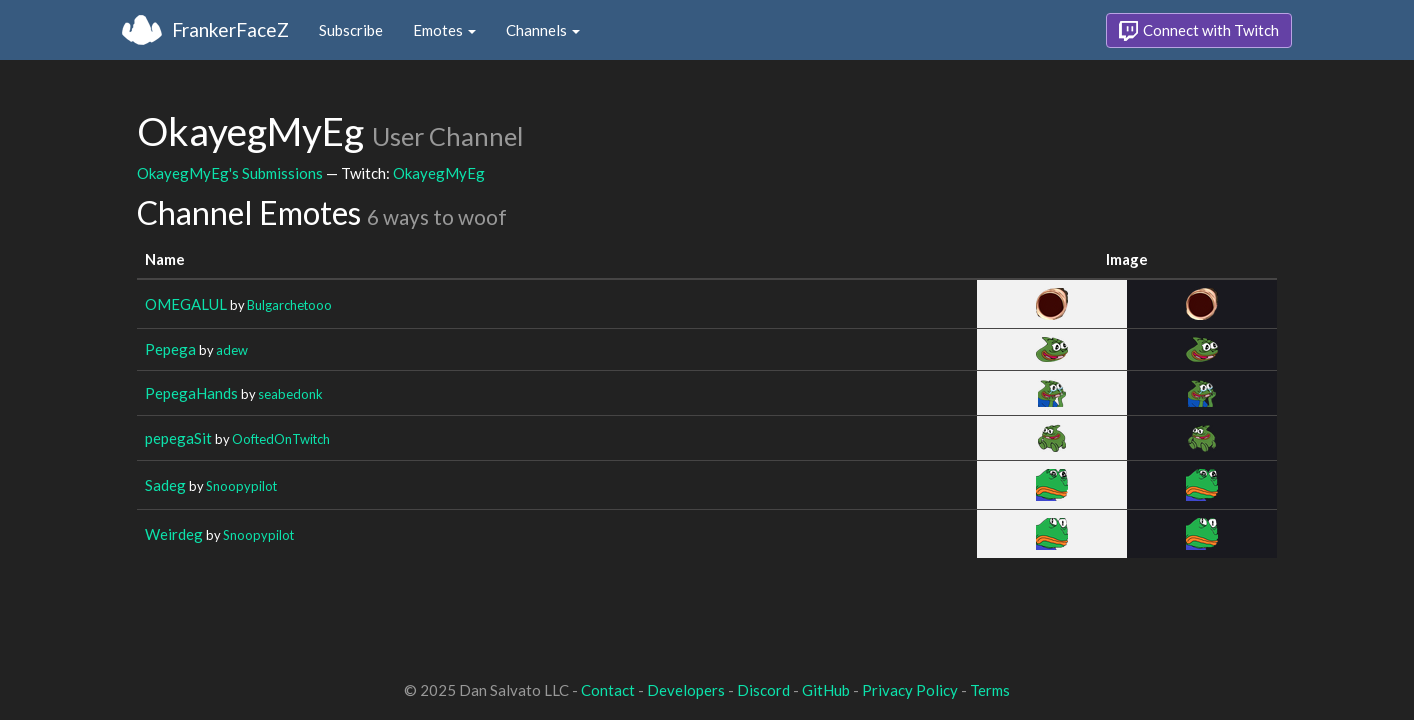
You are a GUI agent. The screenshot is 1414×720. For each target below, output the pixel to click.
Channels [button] (543, 30)
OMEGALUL (186, 304)
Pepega (170, 349)
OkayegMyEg (439, 173)
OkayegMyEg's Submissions (230, 173)
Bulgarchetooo (289, 305)
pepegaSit (178, 438)
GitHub (826, 690)
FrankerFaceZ (230, 29)
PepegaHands (191, 393)
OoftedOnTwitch (281, 439)
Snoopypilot (241, 486)
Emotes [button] (444, 30)
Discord (763, 690)
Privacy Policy (910, 690)
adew (232, 350)
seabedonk (290, 394)
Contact (608, 690)
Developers (686, 690)
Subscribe (351, 30)
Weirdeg (174, 534)
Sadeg (165, 485)
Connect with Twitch (1199, 31)
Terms (990, 690)
